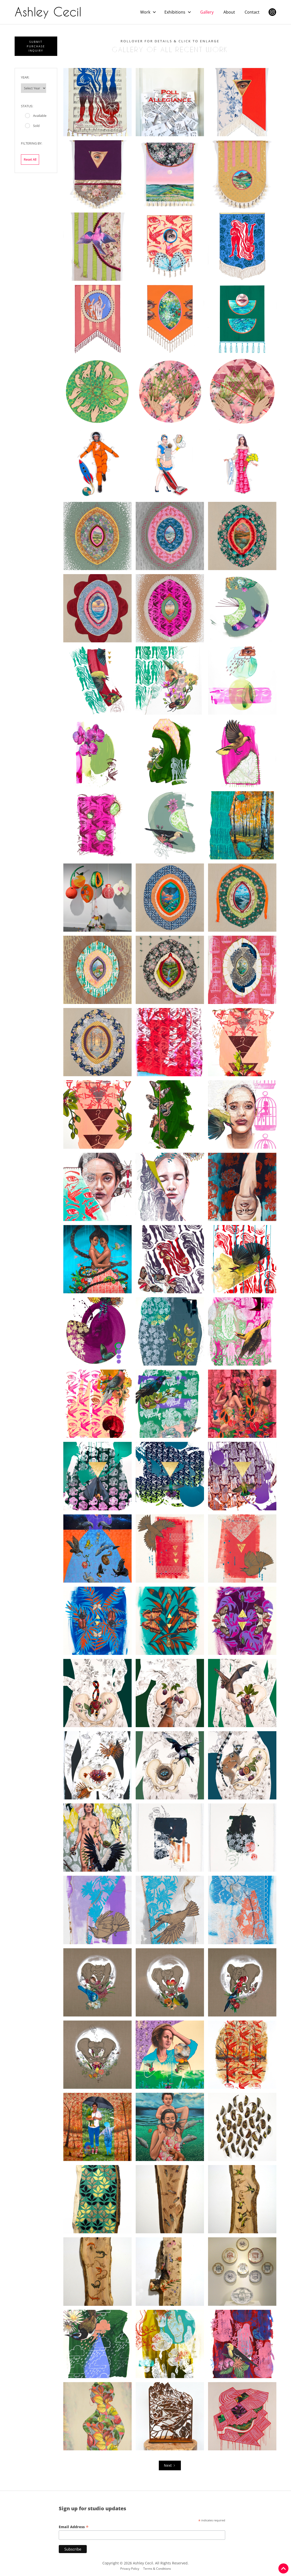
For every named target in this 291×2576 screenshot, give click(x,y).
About (229, 12)
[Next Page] (170, 2465)
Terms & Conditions (157, 2568)
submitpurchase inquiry (36, 46)
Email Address (74, 2527)
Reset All (30, 159)
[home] (50, 12)
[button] (148, 12)
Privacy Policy (129, 2568)
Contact (252, 12)
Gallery (207, 12)
